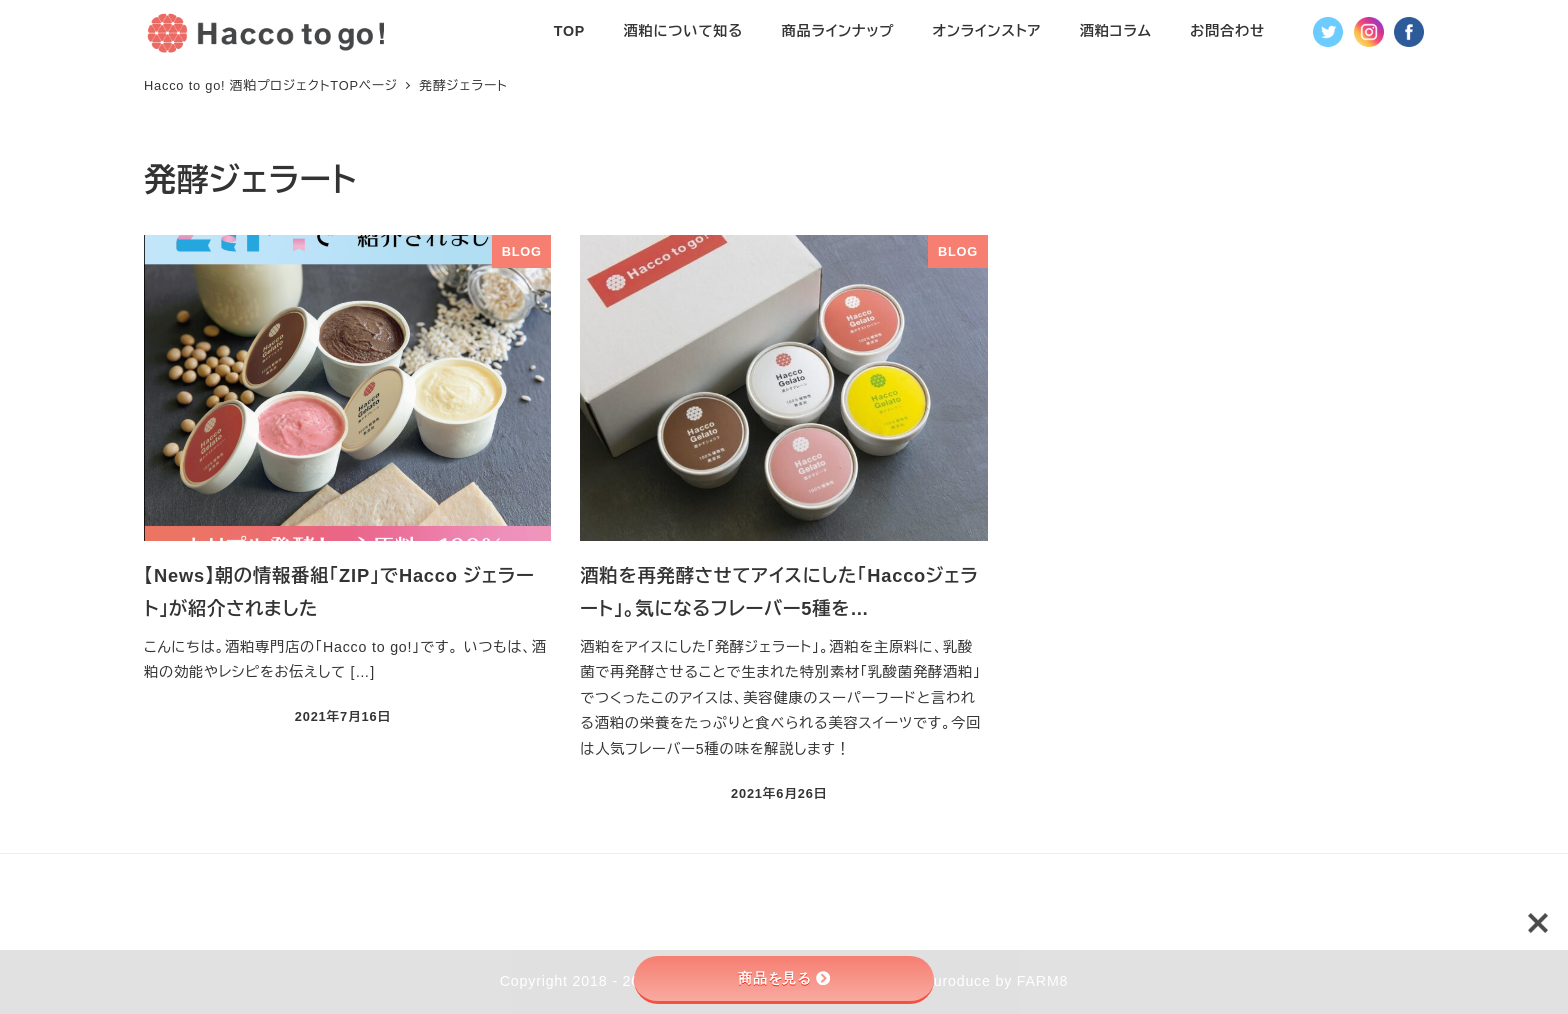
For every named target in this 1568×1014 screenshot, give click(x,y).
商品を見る (784, 978)
